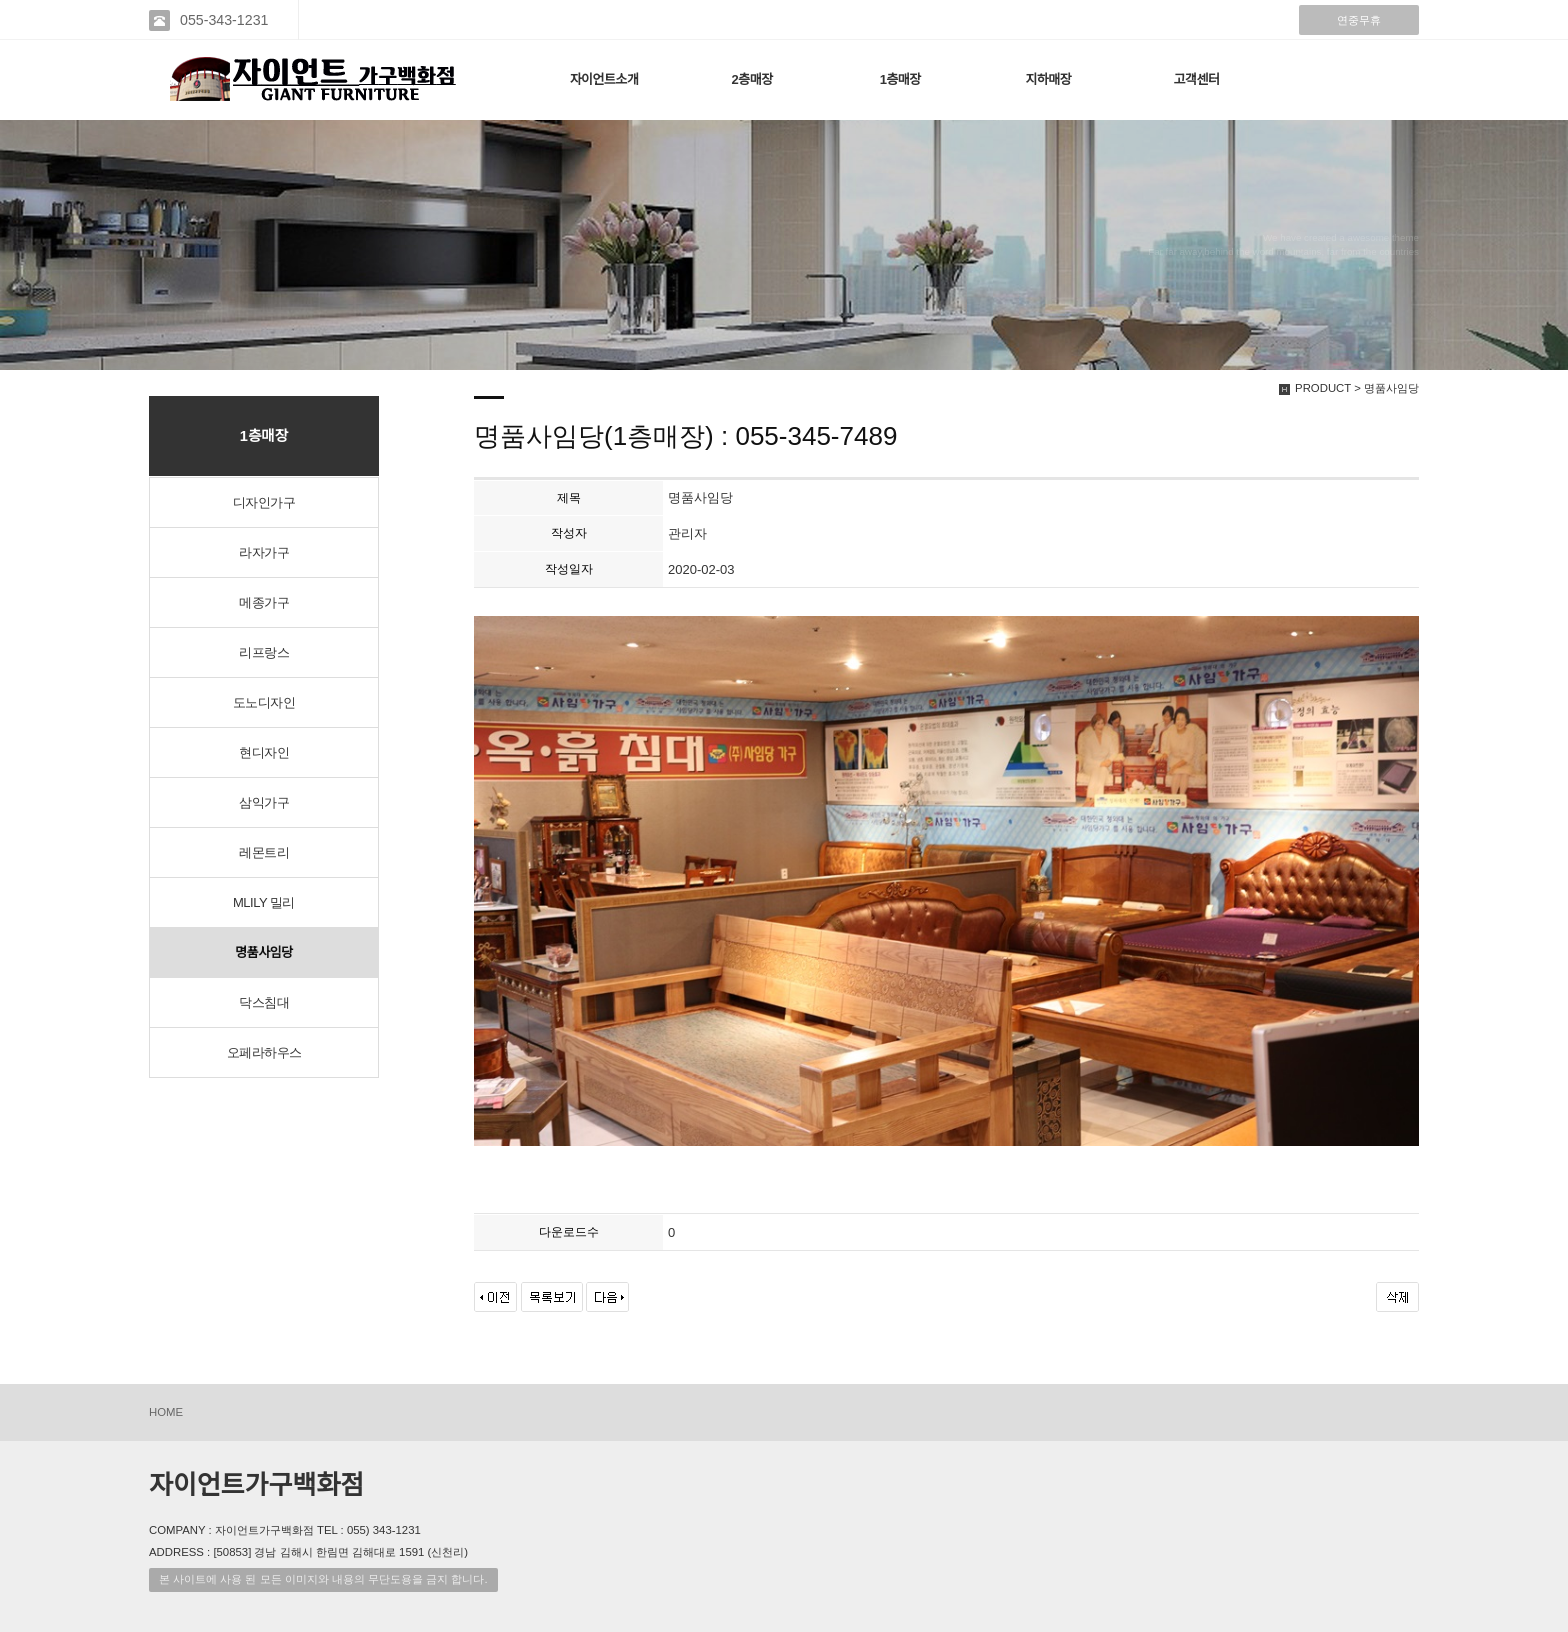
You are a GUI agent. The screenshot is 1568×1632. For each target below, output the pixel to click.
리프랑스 (264, 652)
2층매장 (752, 79)
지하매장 (1048, 79)
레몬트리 (264, 852)
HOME (166, 1412)
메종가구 (264, 602)
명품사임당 (263, 952)
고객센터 (1197, 79)
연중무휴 (1359, 20)
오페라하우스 (264, 1052)
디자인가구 (264, 502)
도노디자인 (264, 702)
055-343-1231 (224, 20)
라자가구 (264, 552)
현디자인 (264, 752)
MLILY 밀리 (264, 902)
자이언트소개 (604, 79)
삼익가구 (264, 802)
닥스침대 (264, 1002)
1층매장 (900, 79)
